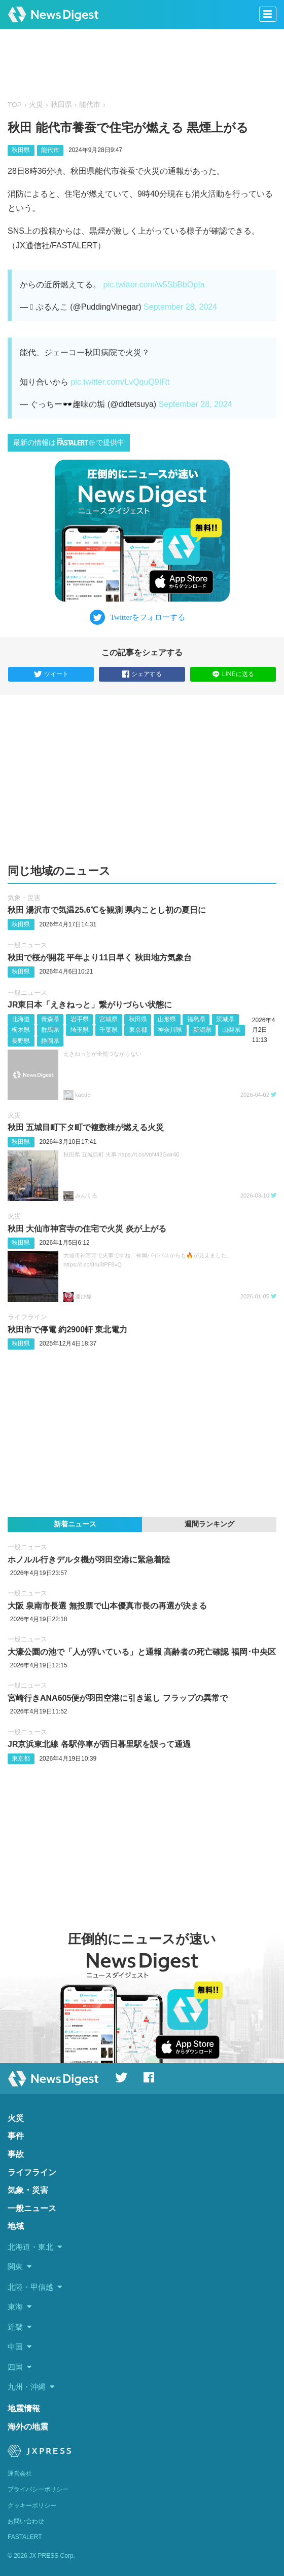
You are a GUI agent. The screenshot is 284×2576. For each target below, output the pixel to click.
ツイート (51, 674)
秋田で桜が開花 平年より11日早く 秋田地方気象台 (100, 957)
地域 (16, 2226)
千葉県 (108, 1029)
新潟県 (202, 1029)
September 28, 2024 (180, 307)
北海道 (21, 1019)
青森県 (50, 1019)
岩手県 (79, 1019)
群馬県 (50, 1029)
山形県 (167, 1019)
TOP (15, 104)
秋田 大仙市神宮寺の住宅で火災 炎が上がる (87, 1228)
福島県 (196, 1019)
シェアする (142, 674)
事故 (16, 2154)
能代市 (89, 104)
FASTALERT (25, 2537)
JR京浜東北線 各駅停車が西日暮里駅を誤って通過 (99, 1744)
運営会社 (20, 2473)
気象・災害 (24, 898)
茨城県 (225, 1019)
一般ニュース (27, 945)
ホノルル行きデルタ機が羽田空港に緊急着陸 (89, 1559)
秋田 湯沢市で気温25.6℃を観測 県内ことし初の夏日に (107, 910)
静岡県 (50, 1040)
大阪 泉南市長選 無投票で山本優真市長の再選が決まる (107, 1605)
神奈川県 (170, 1029)
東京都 (138, 1029)
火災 (36, 104)
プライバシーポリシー (38, 2489)
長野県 (21, 1040)
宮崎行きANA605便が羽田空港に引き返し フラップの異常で (118, 1698)
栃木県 (21, 1029)
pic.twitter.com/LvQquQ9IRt (119, 382)
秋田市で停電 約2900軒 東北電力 (67, 1329)
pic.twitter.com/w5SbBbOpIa (153, 284)
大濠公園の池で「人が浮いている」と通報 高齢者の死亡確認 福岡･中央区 (142, 1652)
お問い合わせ (26, 2521)
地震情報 (24, 2408)
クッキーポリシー (32, 2505)
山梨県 (231, 1029)
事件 (16, 2136)
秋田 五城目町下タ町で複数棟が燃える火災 (86, 1127)
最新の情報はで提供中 (68, 442)
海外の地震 (28, 2426)
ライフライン (27, 1317)
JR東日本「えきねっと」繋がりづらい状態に (90, 1004)
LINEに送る (233, 674)
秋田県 (61, 104)
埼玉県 (79, 1029)
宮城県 (108, 1019)
